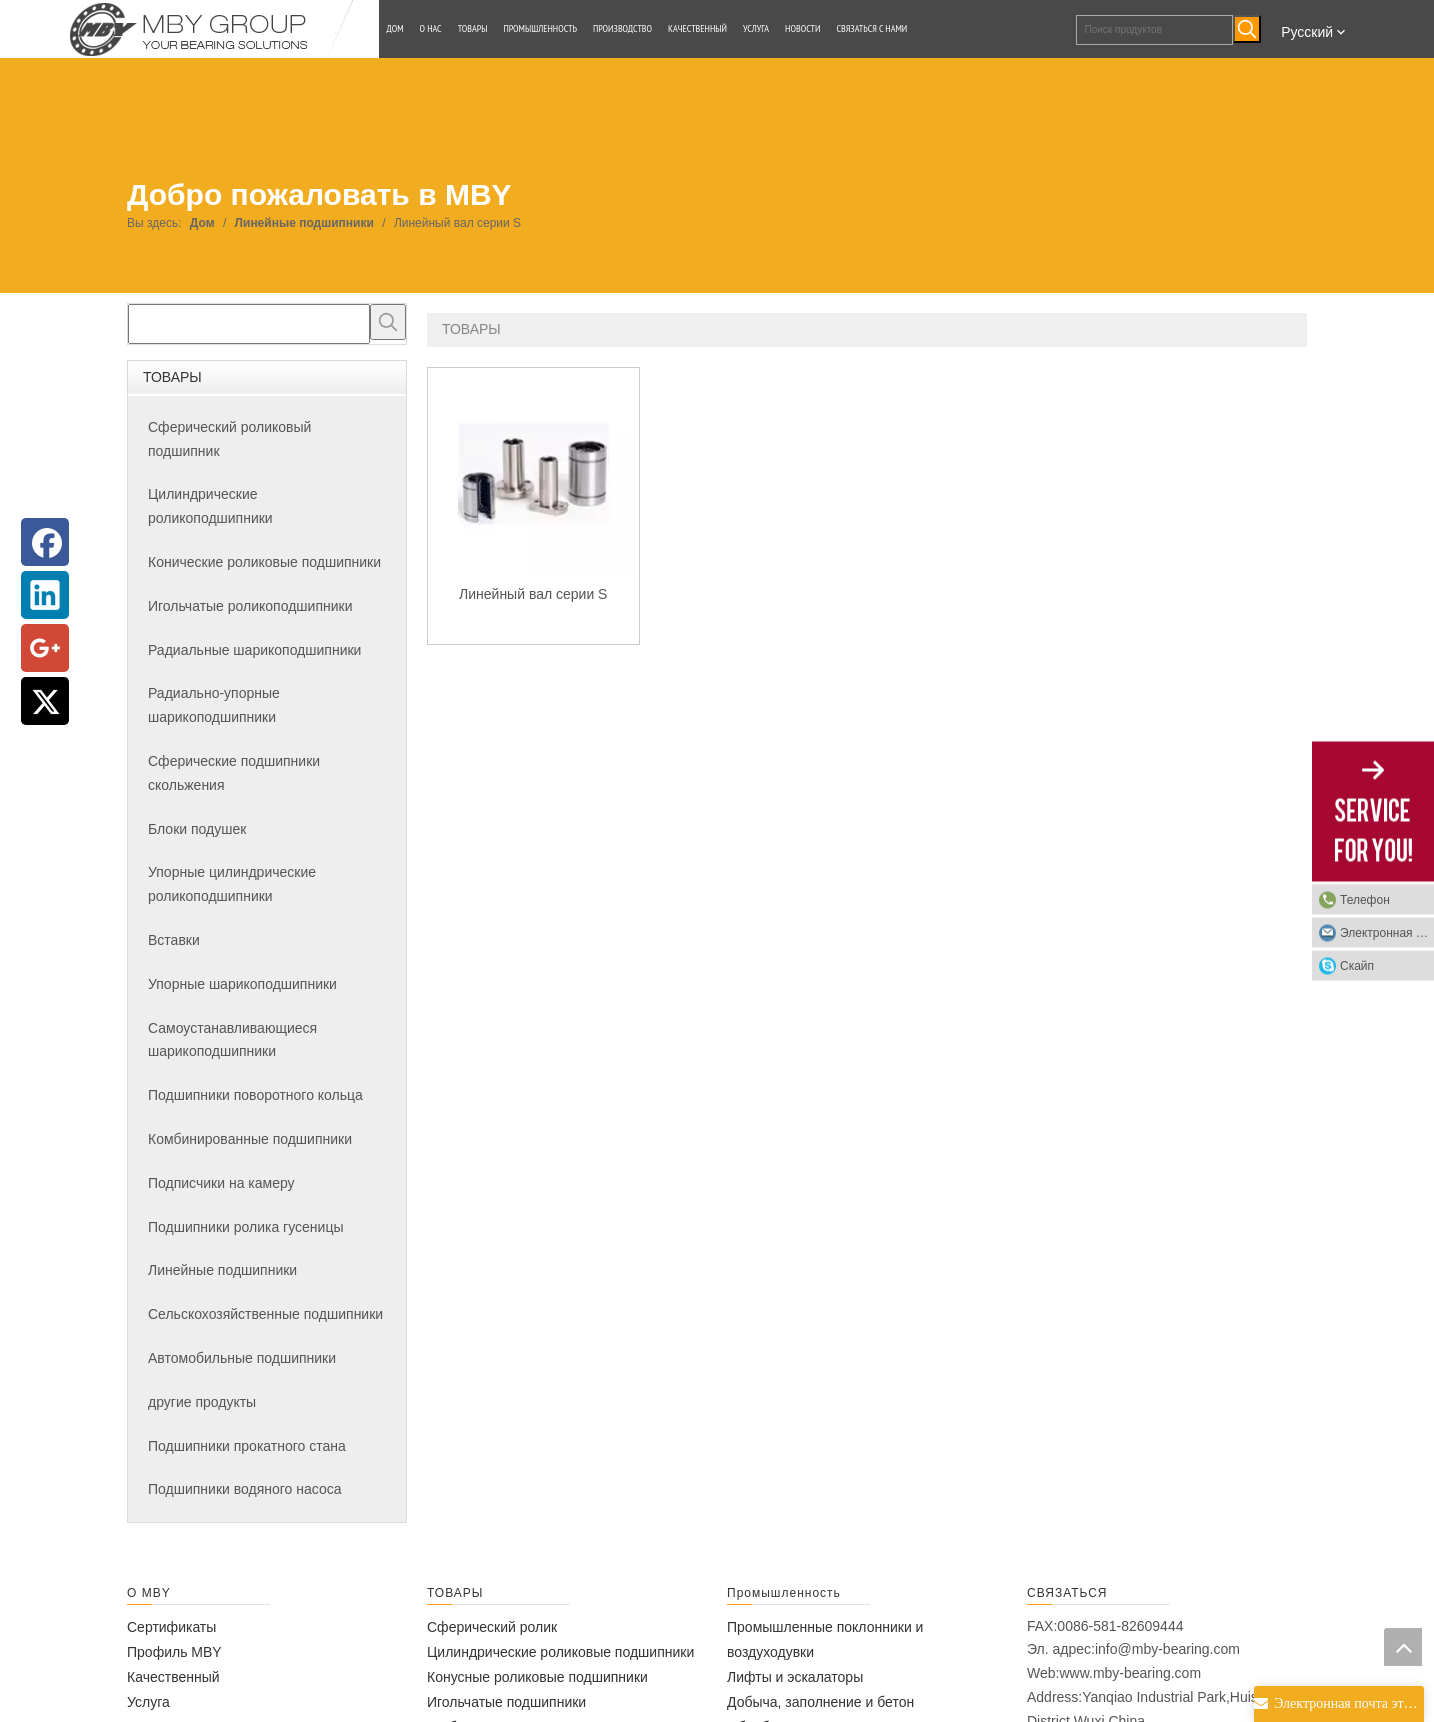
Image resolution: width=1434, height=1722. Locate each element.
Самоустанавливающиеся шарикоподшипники (232, 1040)
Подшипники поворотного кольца (255, 1095)
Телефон (1365, 900)
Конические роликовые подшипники (264, 562)
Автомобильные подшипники (242, 1358)
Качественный (173, 1677)
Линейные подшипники (222, 1270)
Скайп (1357, 966)
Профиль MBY (174, 1652)
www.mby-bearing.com (1130, 1673)
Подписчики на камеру (221, 1183)
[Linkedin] (45, 595)
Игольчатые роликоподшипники (250, 606)
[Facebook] (45, 542)
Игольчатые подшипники (506, 1702)
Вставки (174, 940)
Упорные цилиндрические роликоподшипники (232, 884)
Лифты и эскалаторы (795, 1677)
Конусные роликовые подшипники (537, 1677)
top (1403, 1647)
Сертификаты (171, 1627)
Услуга (148, 1702)
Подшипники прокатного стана (247, 1446)
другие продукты (202, 1402)
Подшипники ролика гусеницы (245, 1227)
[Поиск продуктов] (1155, 30)
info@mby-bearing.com (1167, 1649)
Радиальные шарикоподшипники (254, 650)
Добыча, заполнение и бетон (820, 1702)
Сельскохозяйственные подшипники (265, 1314)
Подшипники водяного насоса (244, 1489)
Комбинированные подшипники (250, 1139)
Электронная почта (1387, 933)
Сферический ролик (492, 1627)
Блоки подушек (197, 829)
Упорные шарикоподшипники (242, 984)
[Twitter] (45, 701)
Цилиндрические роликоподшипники (210, 506)
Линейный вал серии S (533, 594)
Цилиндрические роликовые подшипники (560, 1652)
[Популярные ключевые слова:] (1247, 29)
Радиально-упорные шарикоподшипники (214, 705)
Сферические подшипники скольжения (234, 773)
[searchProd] (249, 324)
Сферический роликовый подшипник (229, 439)
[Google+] (45, 648)
